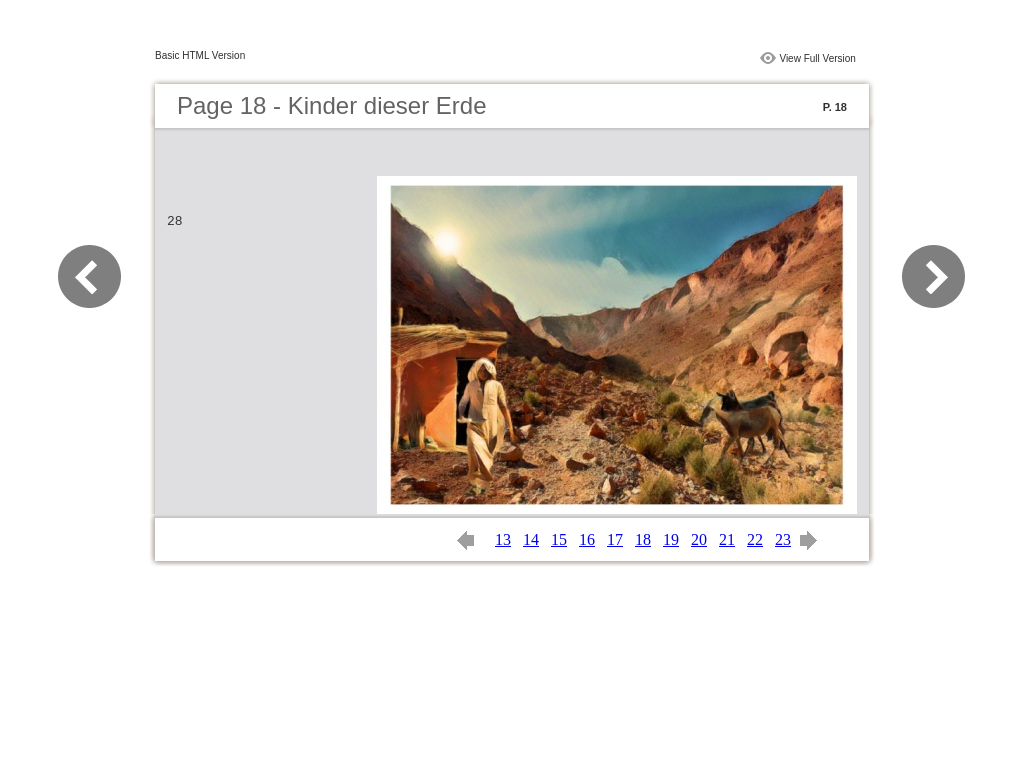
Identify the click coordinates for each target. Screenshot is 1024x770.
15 (559, 539)
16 (587, 539)
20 (699, 539)
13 (503, 539)
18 (643, 539)
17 (615, 539)
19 (671, 539)
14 (531, 539)
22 (755, 539)
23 (783, 539)
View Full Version (817, 58)
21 (727, 539)
